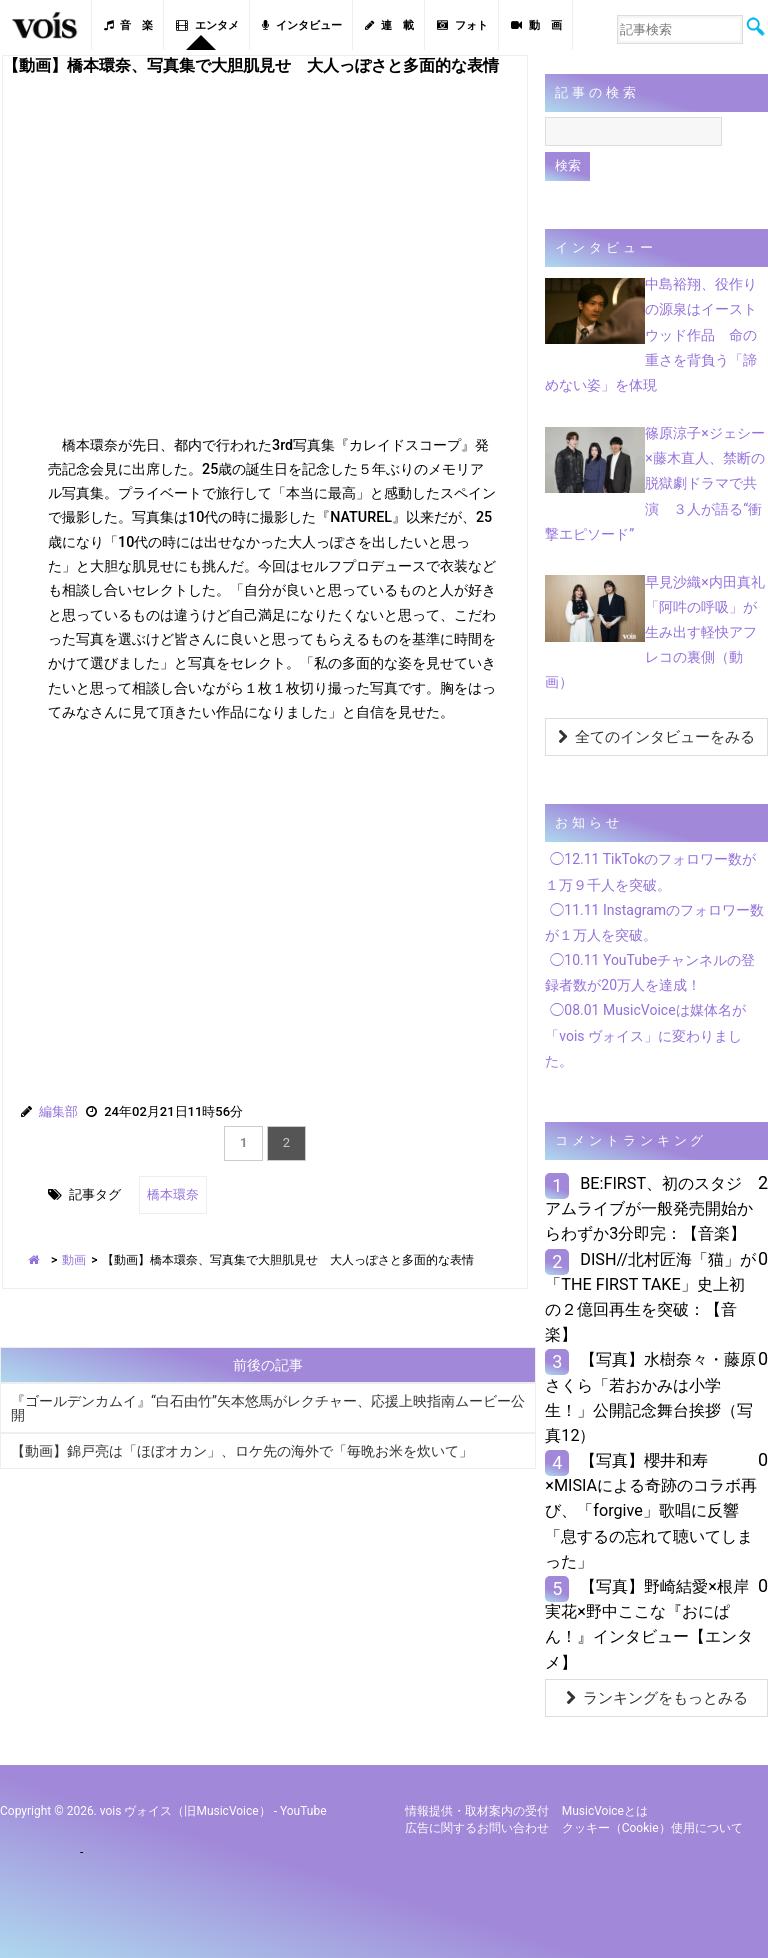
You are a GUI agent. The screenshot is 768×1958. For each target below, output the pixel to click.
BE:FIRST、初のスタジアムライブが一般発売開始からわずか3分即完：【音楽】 (649, 1208)
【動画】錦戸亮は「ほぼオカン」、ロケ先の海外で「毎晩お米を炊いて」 (242, 1451)
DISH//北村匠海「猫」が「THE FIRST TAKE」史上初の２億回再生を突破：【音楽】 (650, 1297)
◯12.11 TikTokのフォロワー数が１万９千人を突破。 (650, 871)
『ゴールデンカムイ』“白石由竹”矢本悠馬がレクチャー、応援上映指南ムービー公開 (268, 1408)
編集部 (58, 1111)
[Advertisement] (264, 897)
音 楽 (128, 25)
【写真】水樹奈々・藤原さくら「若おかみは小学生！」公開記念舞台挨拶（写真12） (650, 1397)
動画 (74, 1260)
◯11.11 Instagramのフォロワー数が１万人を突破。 (654, 922)
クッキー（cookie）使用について (652, 1828)
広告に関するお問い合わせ (477, 1828)
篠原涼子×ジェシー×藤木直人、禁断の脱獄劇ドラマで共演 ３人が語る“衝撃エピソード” (654, 483)
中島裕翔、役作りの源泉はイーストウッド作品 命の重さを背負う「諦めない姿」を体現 (651, 334)
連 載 (389, 25)
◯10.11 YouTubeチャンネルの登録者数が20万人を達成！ (650, 972)
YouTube (303, 1811)
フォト (462, 25)
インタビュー (302, 25)
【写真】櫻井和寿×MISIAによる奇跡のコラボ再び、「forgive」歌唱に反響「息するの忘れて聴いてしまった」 (651, 1511)
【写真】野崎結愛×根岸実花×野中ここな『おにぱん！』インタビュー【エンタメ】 (649, 1624)
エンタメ (207, 25)
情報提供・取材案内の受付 (477, 1811)
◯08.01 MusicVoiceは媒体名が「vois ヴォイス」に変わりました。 (645, 1035)
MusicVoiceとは (605, 1811)
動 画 (536, 25)
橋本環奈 (173, 1194)
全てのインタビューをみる (656, 737)
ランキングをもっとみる (657, 1698)
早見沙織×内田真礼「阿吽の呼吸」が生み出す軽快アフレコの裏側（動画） (654, 632)
